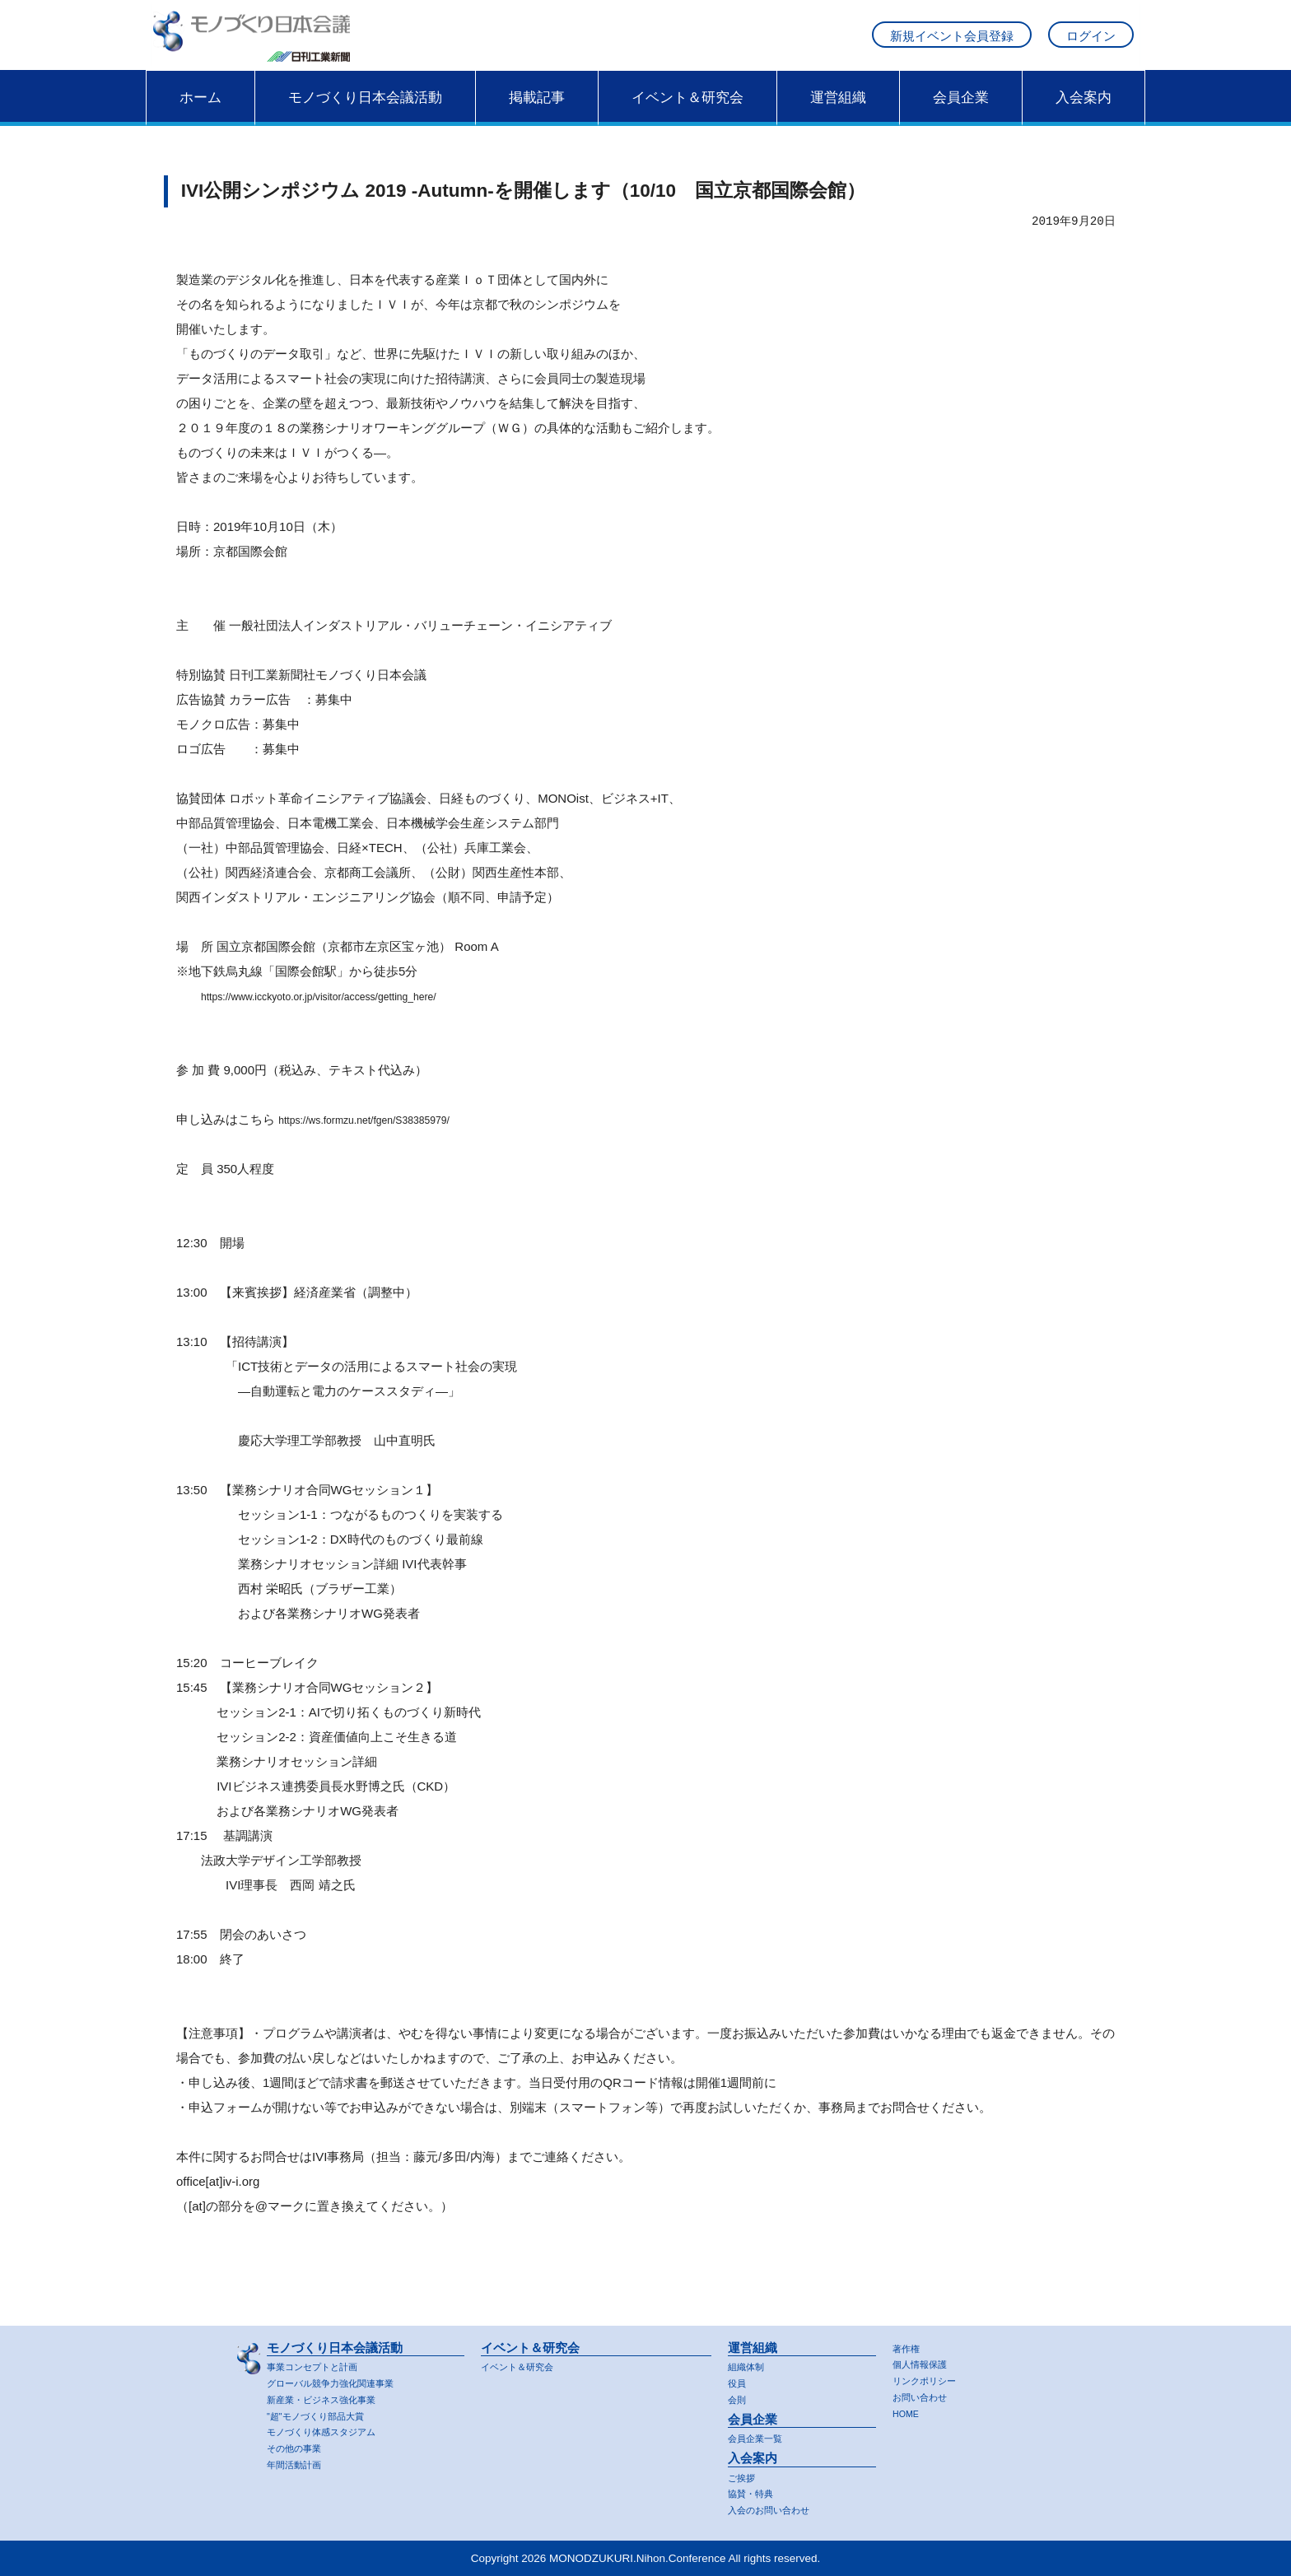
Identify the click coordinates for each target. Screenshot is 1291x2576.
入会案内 (1084, 112)
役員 (738, 2379)
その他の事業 (299, 2447)
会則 (738, 2396)
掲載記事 (537, 112)
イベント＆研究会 (687, 112)
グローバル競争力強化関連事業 (342, 2379)
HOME (909, 2412)
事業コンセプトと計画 (320, 2362)
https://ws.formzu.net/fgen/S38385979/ (384, 1136)
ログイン (1091, 44)
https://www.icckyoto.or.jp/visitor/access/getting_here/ (346, 1012)
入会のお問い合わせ (776, 2510)
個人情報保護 (925, 2361)
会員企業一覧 (760, 2435)
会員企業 (961, 112)
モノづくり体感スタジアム (331, 2430)
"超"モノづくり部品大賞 (324, 2413)
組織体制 (749, 2362)
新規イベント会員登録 (952, 44)
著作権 (909, 2344)
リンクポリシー (930, 2378)
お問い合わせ (925, 2394)
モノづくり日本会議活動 (365, 112)
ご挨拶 (744, 2476)
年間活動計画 (299, 2464)
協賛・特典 (754, 2492)
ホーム (200, 112)
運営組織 (838, 112)
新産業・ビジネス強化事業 (331, 2396)
